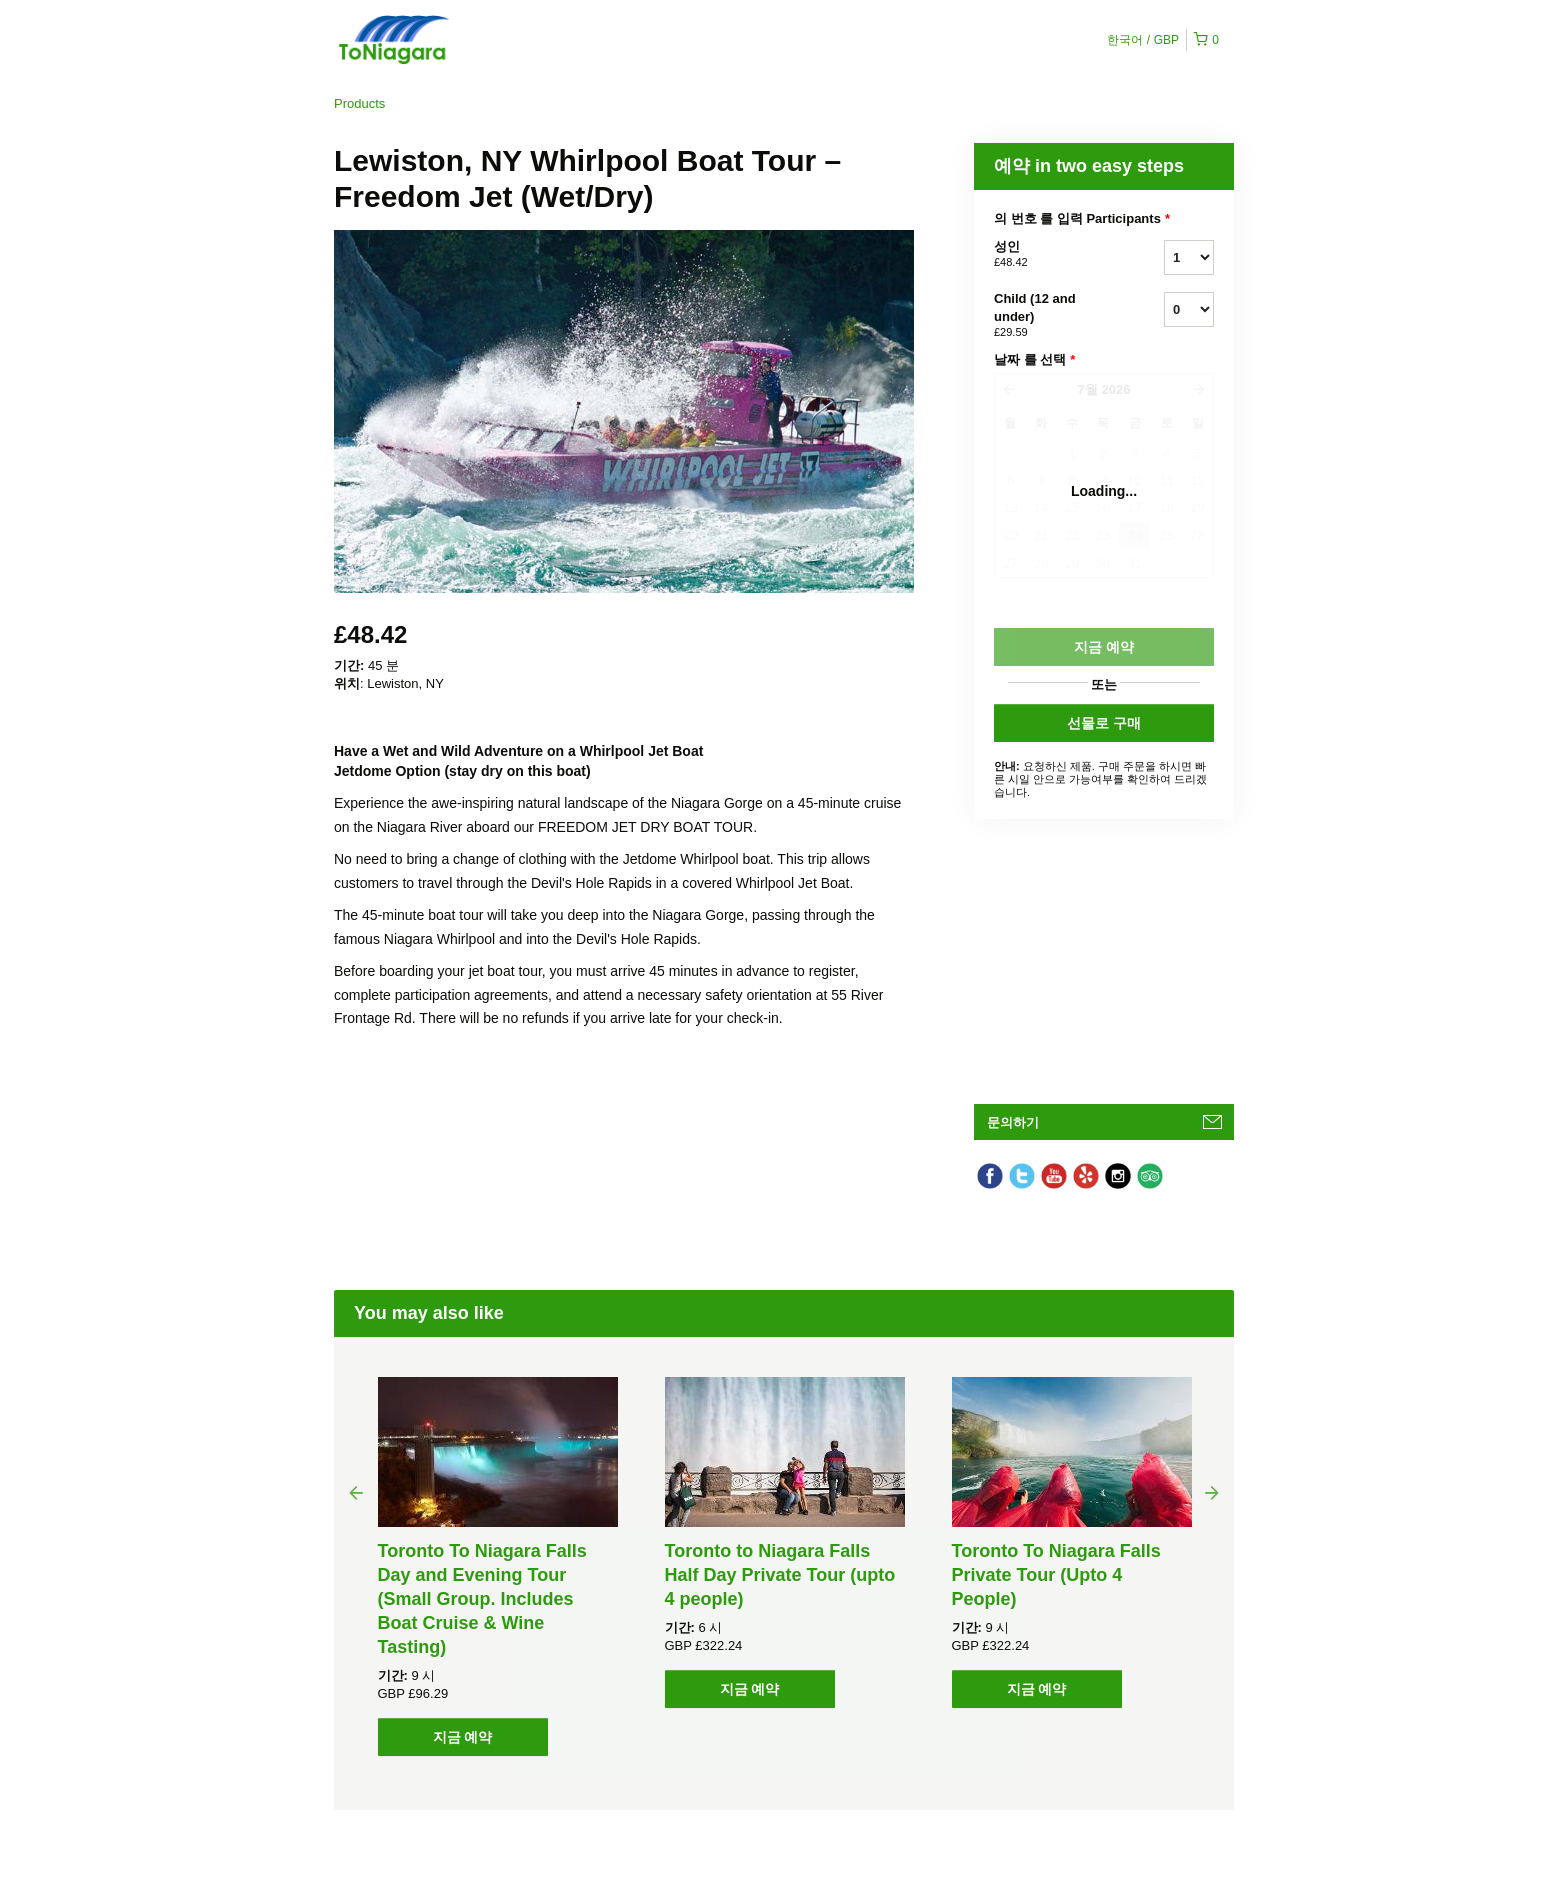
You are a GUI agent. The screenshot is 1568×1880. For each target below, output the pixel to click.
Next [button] (1212, 1492)
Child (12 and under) (1054, 316)
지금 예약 (463, 1737)
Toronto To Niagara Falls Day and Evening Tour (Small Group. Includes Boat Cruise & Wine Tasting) (482, 1599)
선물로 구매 (1104, 723)
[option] (497, 1566)
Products (359, 103)
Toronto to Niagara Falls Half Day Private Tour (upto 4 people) (780, 1575)
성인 (1054, 255)
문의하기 (1013, 1122)
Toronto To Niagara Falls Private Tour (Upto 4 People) (1056, 1575)
